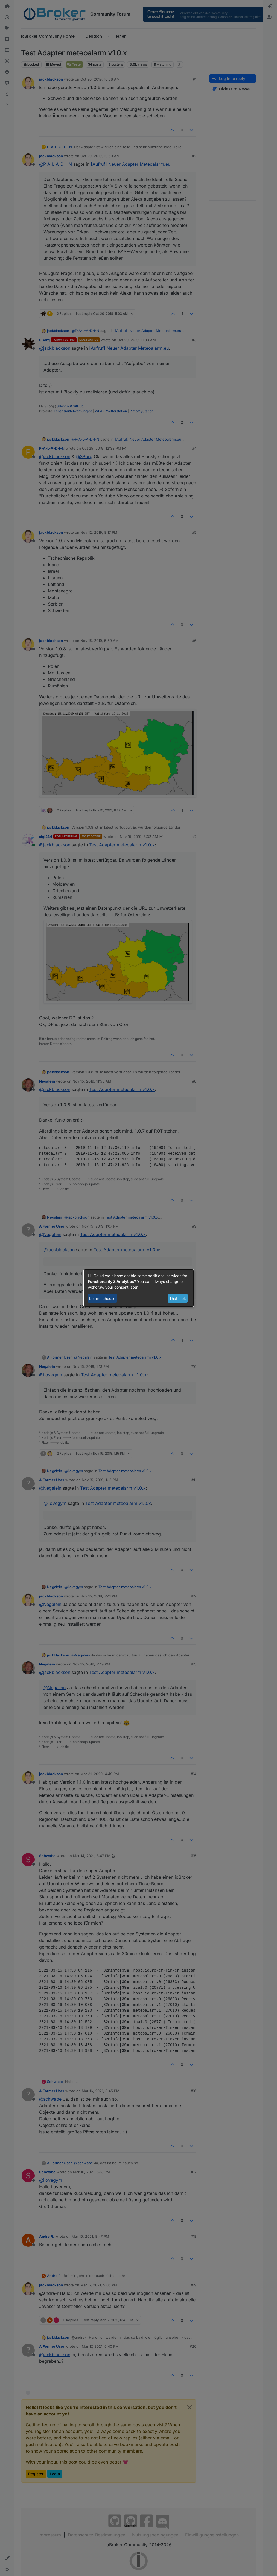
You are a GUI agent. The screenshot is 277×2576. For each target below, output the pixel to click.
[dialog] (138, 1288)
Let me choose (102, 1298)
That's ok (177, 1298)
